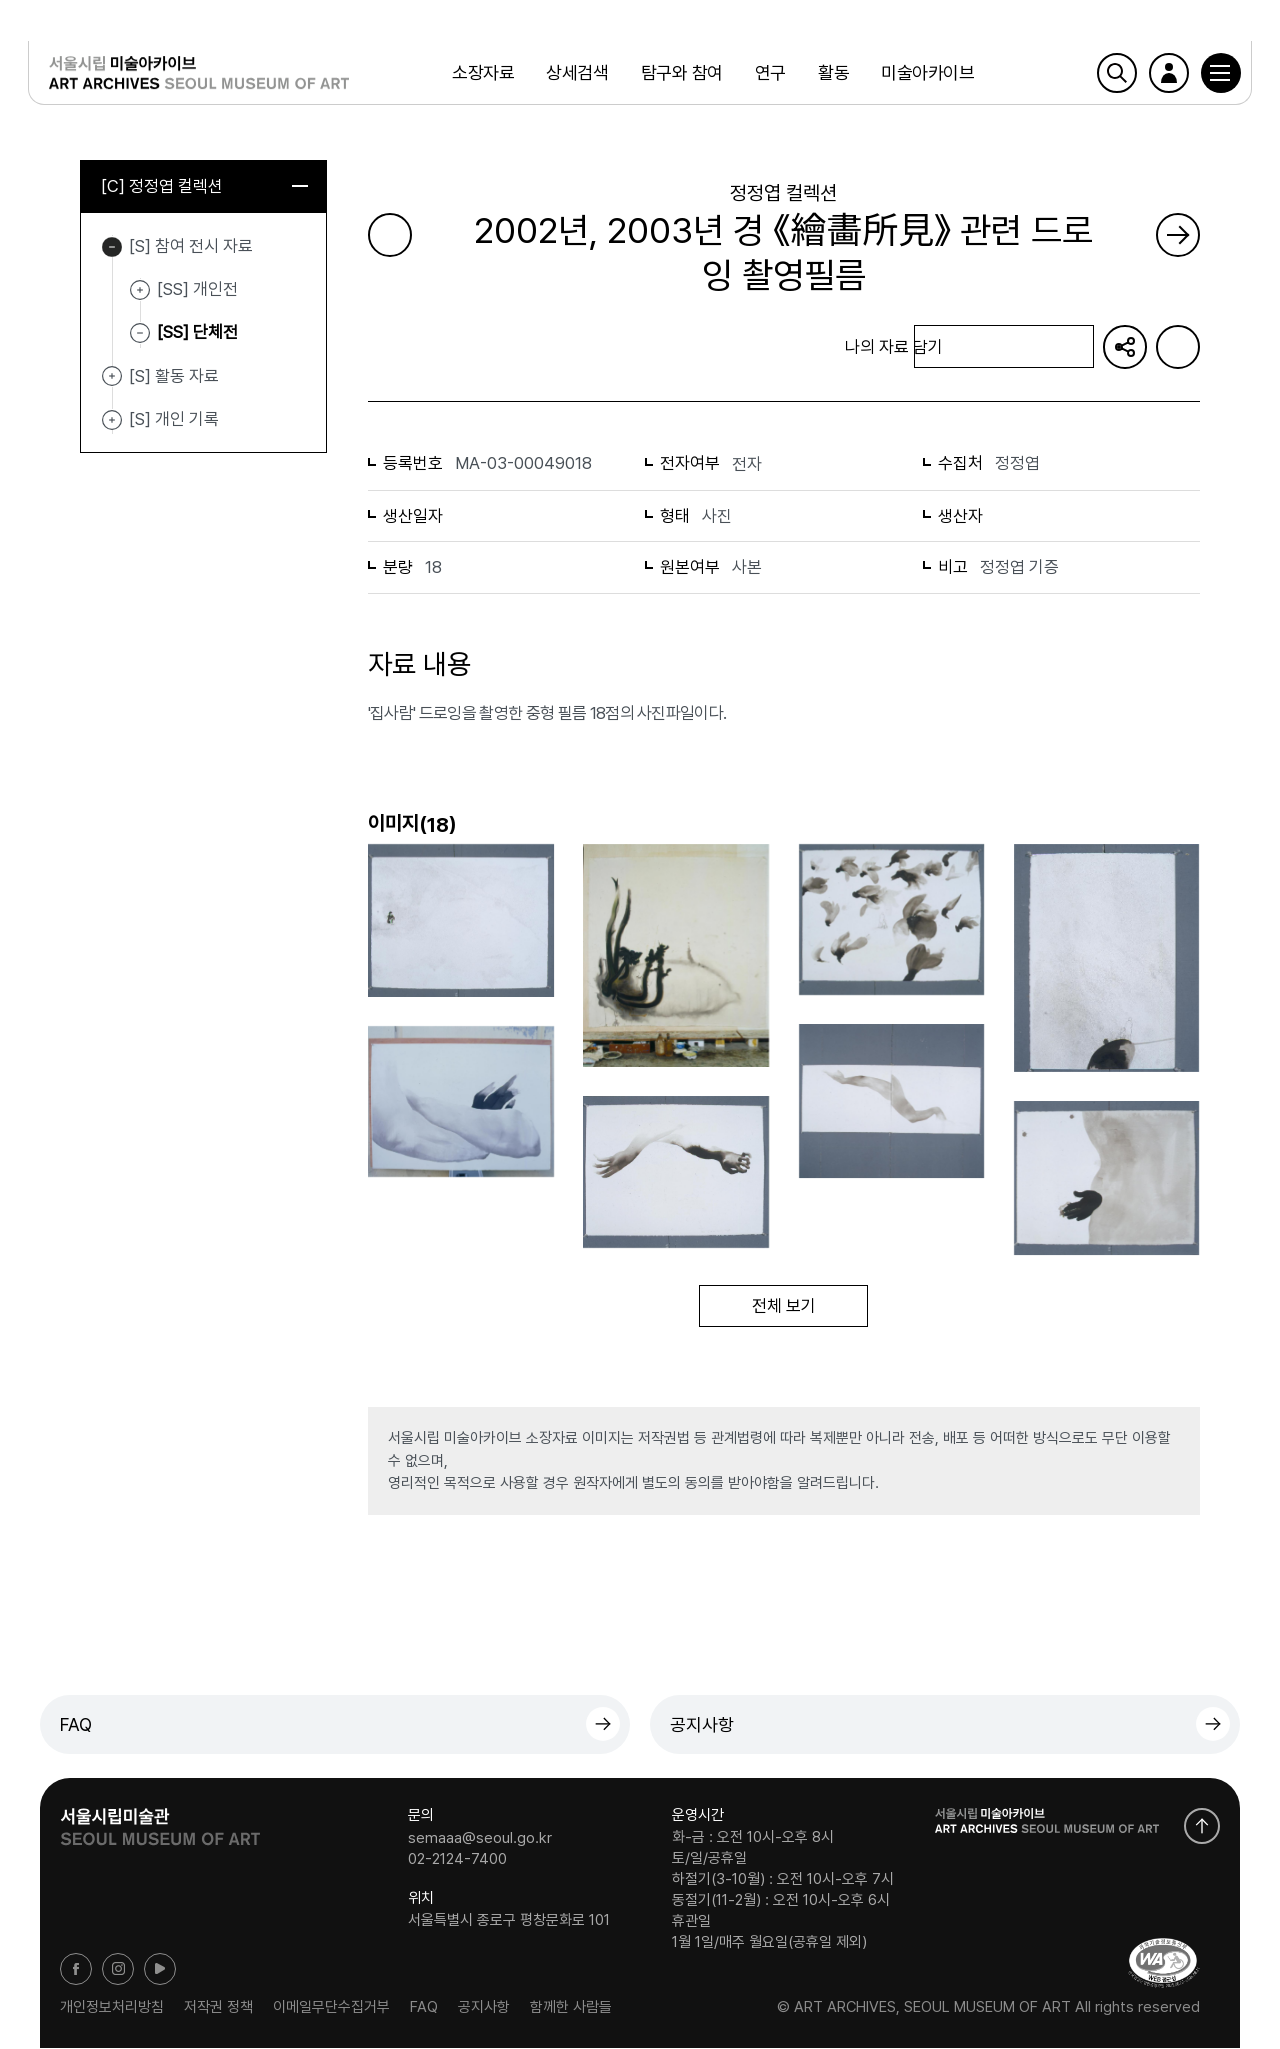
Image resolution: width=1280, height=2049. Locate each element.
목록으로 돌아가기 (452, 346)
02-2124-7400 (457, 1860)
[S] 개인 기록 (112, 421)
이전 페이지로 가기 (390, 235)
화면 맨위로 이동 (1202, 1827)
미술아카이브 (926, 74)
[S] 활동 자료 (112, 378)
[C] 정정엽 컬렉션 (204, 187)
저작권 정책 (218, 2008)
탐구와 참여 (680, 74)
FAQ (76, 1725)
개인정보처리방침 (112, 2008)
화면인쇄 (1178, 347)
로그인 (1157, 75)
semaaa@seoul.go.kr (480, 1839)
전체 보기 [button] (783, 1306)
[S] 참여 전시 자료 (112, 248)
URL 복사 (1125, 347)
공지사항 (702, 1725)
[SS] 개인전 (140, 291)
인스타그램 (118, 1970)
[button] (1209, 75)
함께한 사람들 (571, 2008)
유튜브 (160, 1970)
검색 (1105, 75)
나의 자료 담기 (1004, 347)
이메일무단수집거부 (331, 2008)
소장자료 (482, 74)
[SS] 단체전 (197, 333)
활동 (832, 74)
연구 (768, 74)
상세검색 (576, 74)
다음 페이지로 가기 (1178, 235)
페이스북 (76, 1970)
